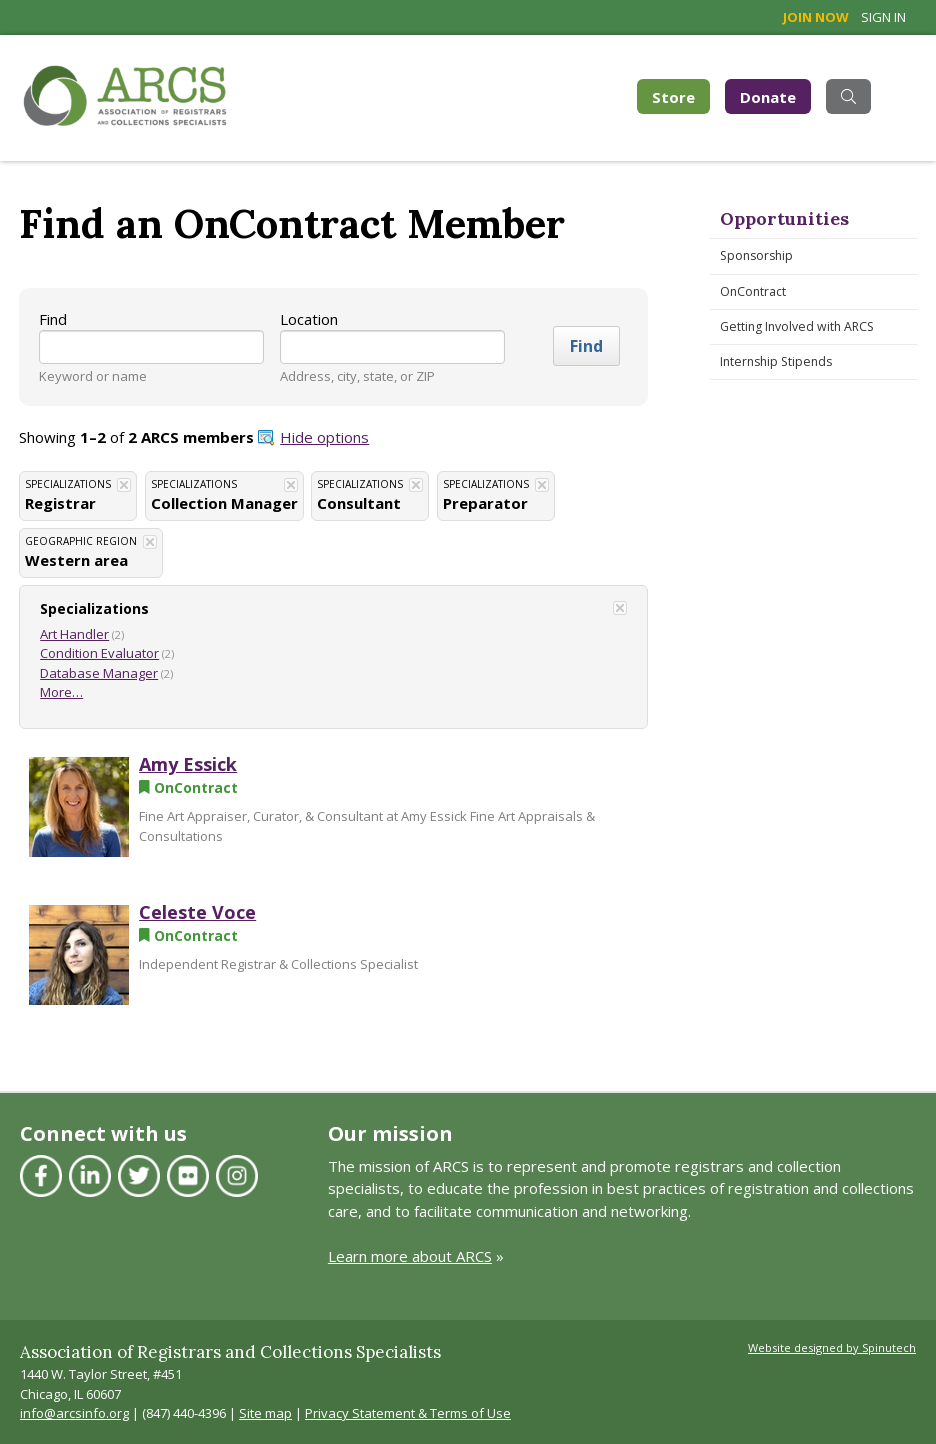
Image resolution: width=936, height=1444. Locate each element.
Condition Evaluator (99, 653)
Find (53, 319)
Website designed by (832, 1347)
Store (681, 95)
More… (61, 692)
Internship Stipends (776, 361)
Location (309, 319)
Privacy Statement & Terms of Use (408, 1413)
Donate (768, 97)
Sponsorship (756, 255)
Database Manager (99, 673)
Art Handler (74, 634)
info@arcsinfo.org (74, 1413)
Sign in (883, 17)
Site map (265, 1413)
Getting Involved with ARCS (797, 326)
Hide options (324, 437)
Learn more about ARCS (410, 1256)
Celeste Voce (197, 912)
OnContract (753, 291)
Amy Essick (188, 764)
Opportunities (784, 218)
